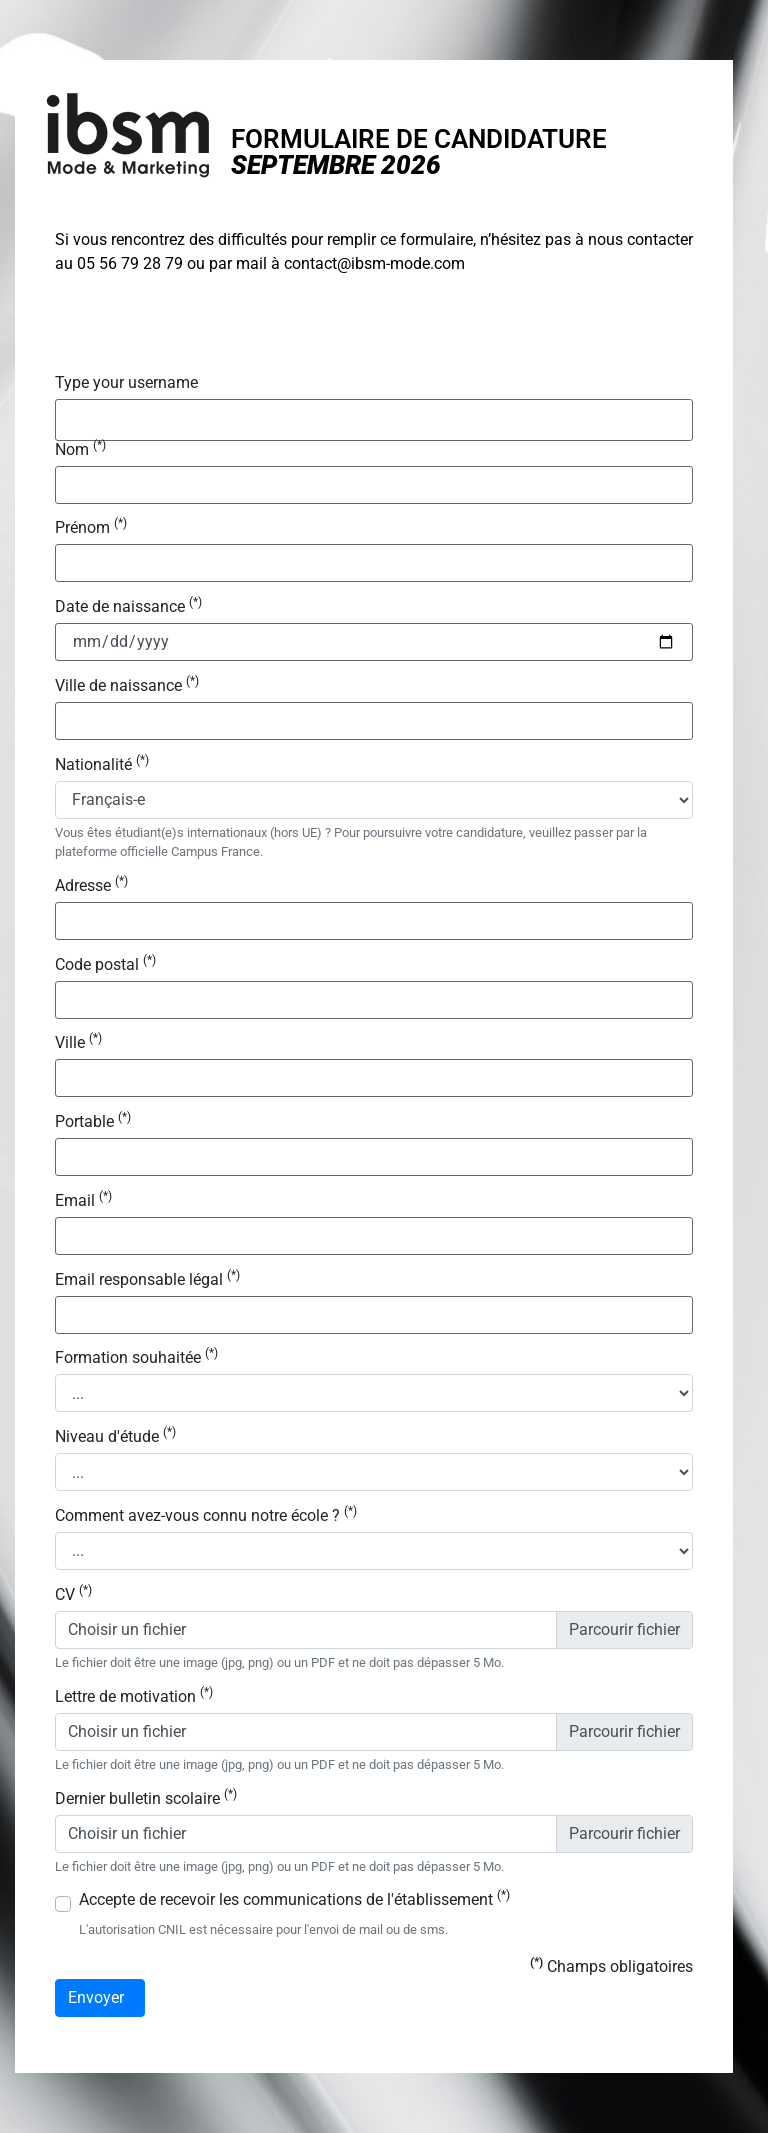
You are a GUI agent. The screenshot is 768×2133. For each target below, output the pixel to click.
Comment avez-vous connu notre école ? (206, 1516)
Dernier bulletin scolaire (146, 1799)
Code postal (105, 965)
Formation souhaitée (136, 1358)
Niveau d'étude (115, 1437)
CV (73, 1595)
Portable (93, 1122)
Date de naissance (128, 607)
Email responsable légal (147, 1280)
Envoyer (100, 1998)
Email (83, 1201)
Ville (78, 1043)
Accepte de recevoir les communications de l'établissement (294, 1900)
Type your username (126, 383)
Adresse (91, 886)
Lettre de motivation (134, 1697)
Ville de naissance (127, 686)
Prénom (91, 528)
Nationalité (102, 765)
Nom (80, 450)
